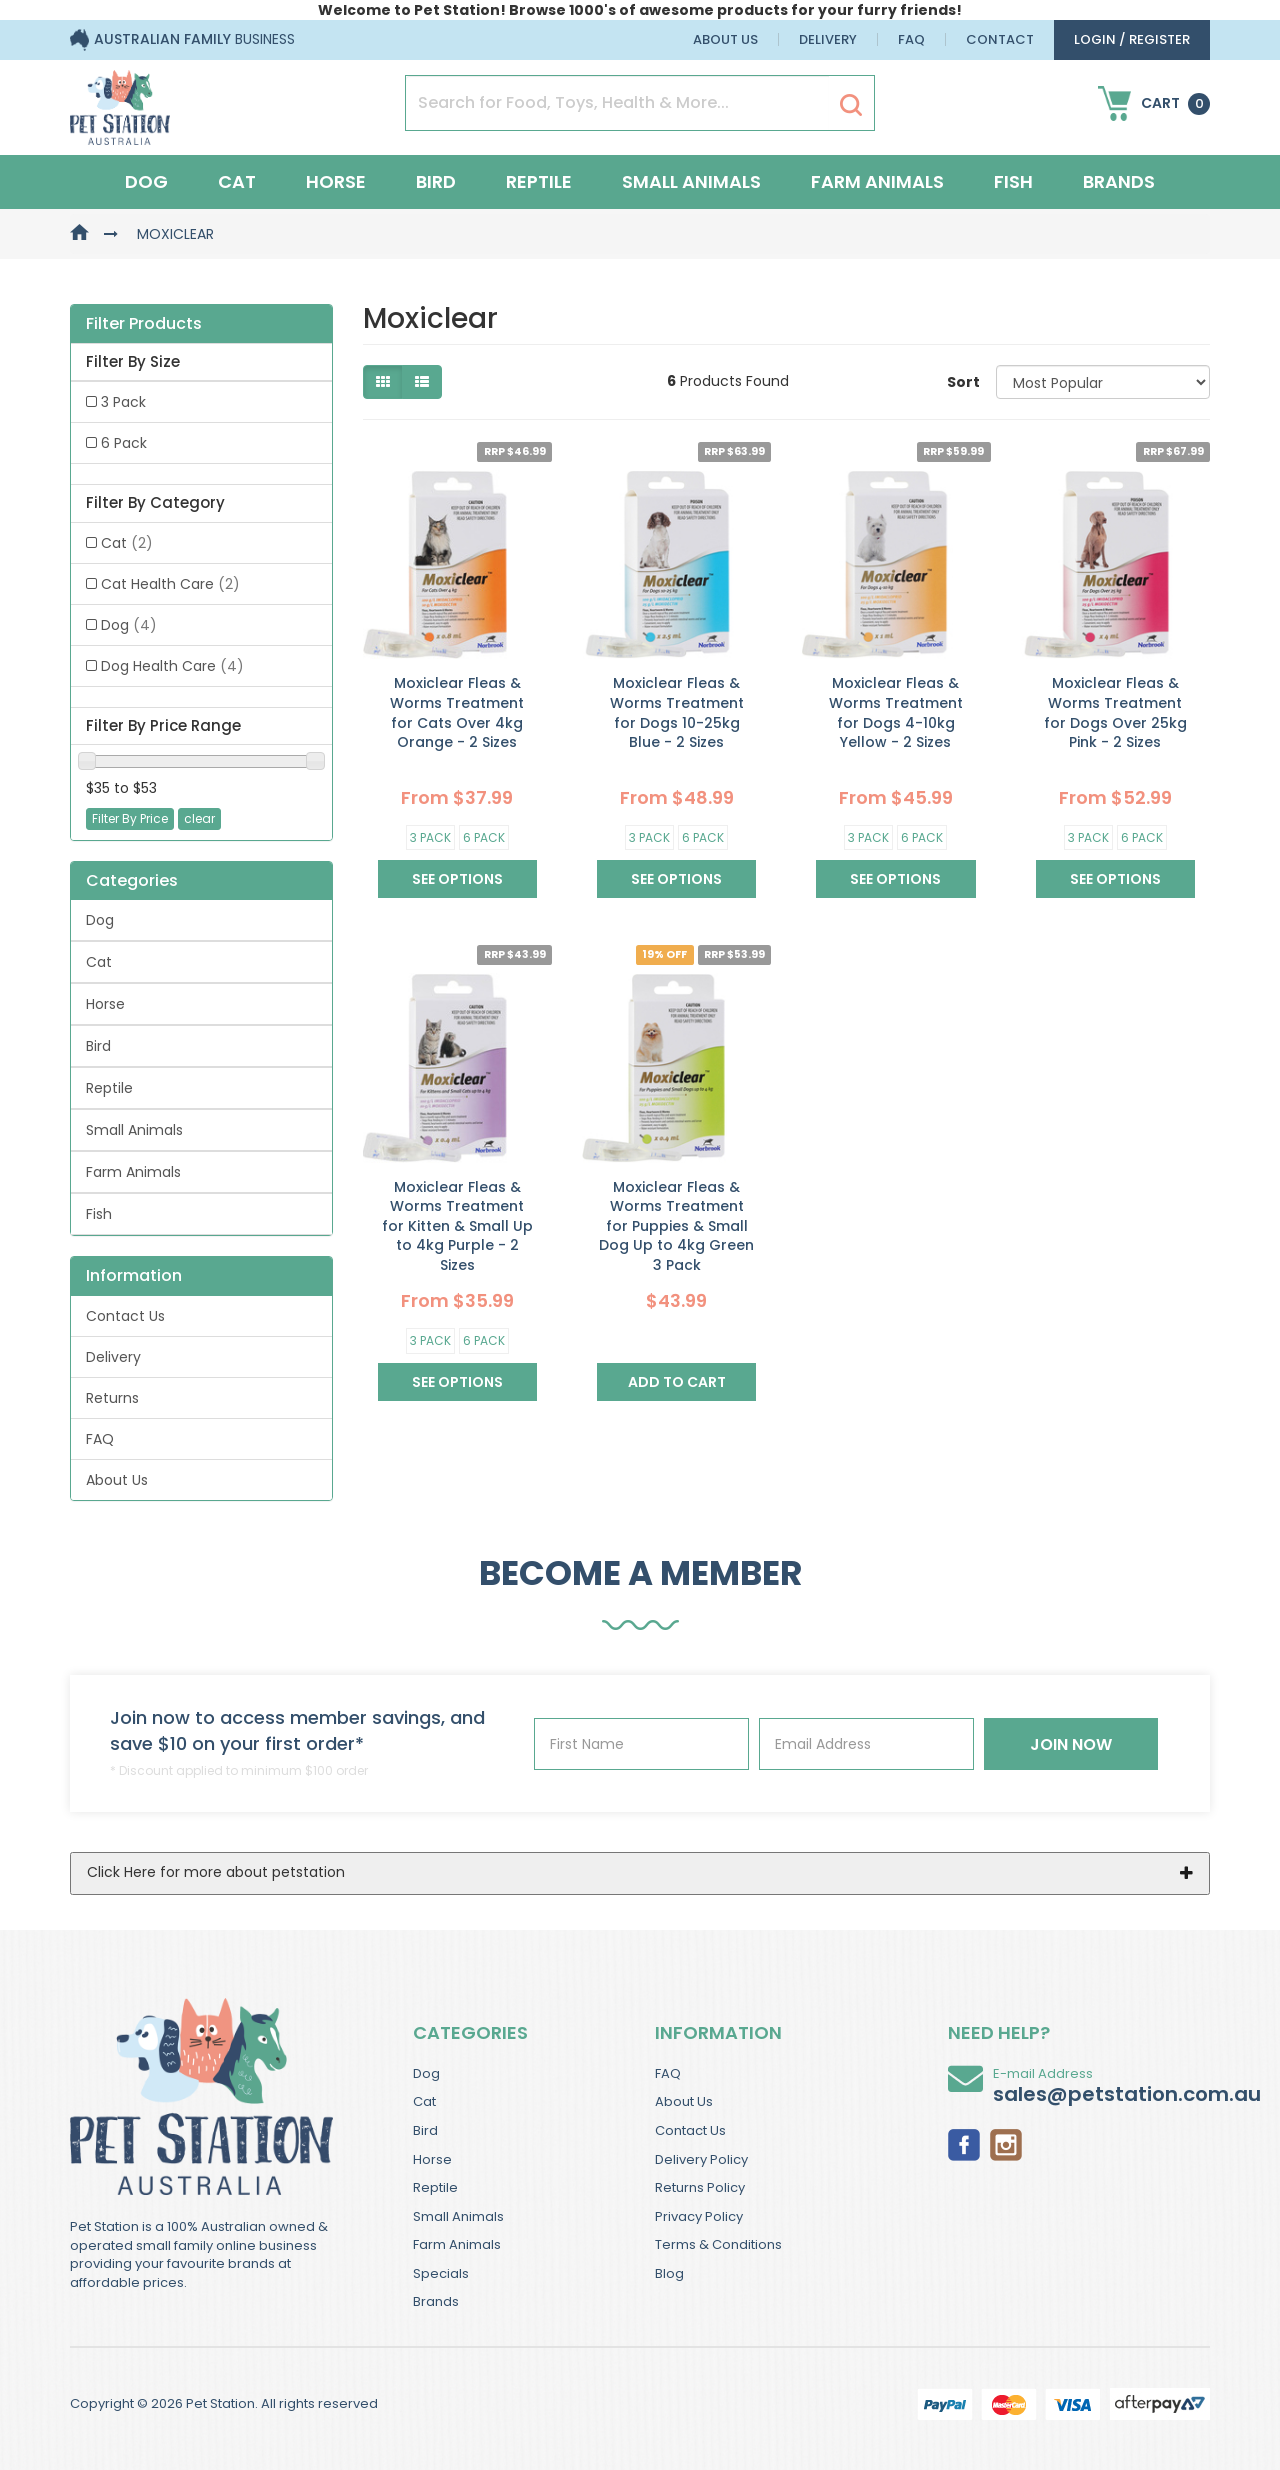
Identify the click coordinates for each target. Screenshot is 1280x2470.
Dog (146, 181)
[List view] (422, 382)
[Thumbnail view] (383, 382)
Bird (436, 181)
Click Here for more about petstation (216, 1872)
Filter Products (144, 324)
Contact (1000, 39)
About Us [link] (117, 1480)
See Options (457, 879)
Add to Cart (677, 1382)
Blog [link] (669, 2273)
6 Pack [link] (124, 443)
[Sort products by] (1103, 382)
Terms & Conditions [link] (718, 2244)
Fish (1013, 181)
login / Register (1132, 39)
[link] (964, 2143)
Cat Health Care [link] (170, 584)
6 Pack (484, 837)
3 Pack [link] (123, 402)
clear (199, 818)
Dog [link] (129, 625)
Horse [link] (105, 1004)
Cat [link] (127, 543)
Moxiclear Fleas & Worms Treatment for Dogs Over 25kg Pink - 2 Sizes (1115, 712)
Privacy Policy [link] (699, 2216)
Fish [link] (99, 1214)
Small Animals (691, 181)
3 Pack (430, 837)
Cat (237, 181)
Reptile (539, 181)
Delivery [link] (113, 1357)
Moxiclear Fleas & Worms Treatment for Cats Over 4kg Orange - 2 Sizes (457, 712)
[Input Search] (617, 103)
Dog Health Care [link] (172, 666)
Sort (963, 382)
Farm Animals (877, 181)
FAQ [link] (100, 1439)
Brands (1119, 181)
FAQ (911, 39)
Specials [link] (441, 2273)
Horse (336, 181)
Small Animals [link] (134, 1130)
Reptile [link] (109, 1088)
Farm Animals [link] (133, 1172)
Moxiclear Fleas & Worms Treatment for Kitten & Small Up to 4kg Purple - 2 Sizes (457, 1226)
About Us (725, 39)
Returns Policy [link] (700, 2187)
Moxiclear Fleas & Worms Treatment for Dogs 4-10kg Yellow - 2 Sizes (896, 712)
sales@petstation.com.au (1127, 2094)
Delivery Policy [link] (701, 2159)
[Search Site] (851, 104)
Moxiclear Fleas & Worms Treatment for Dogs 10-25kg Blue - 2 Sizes (677, 712)
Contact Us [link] (125, 1316)
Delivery (828, 39)
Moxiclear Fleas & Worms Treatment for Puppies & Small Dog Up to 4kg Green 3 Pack (676, 1226)
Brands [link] (436, 2301)
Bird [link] (98, 1046)
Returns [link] (112, 1398)
